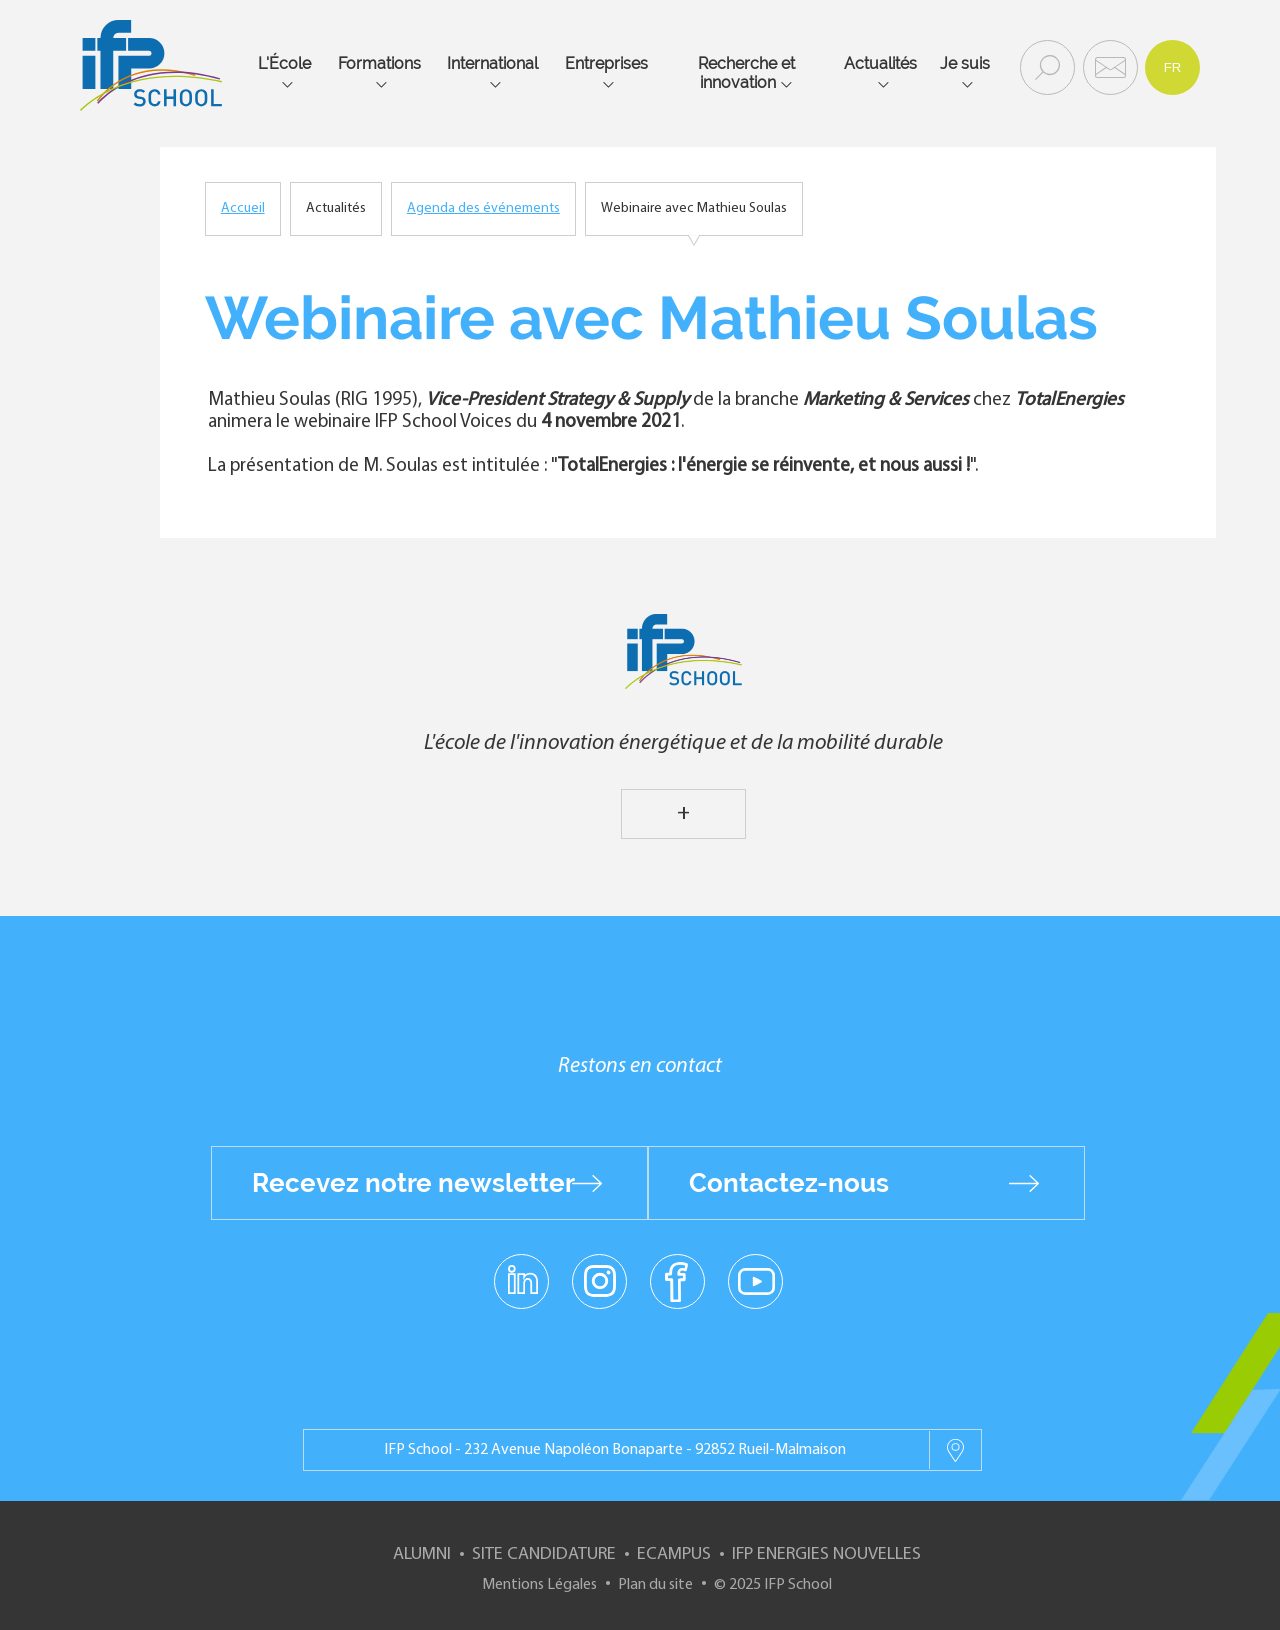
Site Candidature (544, 1554)
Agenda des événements (483, 208)
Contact (1108, 66)
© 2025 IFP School (773, 1585)
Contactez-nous (789, 1183)
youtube (755, 1280)
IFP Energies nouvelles (826, 1554)
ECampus (674, 1554)
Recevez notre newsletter (413, 1183)
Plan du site (655, 1585)
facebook (677, 1280)
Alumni (422, 1554)
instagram (599, 1280)
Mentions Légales (539, 1585)
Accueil (243, 208)
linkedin (521, 1269)
